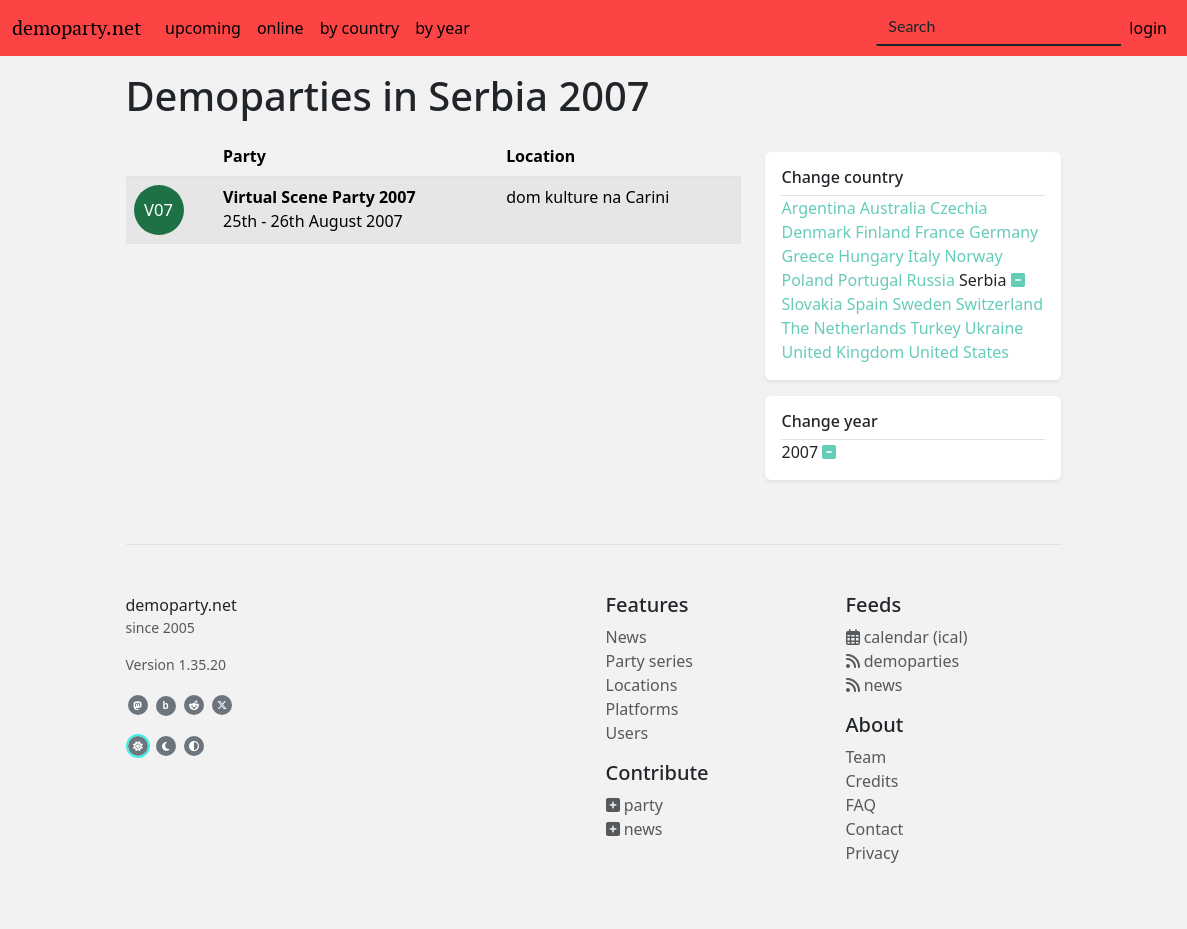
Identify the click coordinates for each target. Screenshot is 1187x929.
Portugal (870, 280)
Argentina (818, 208)
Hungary (870, 256)
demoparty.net (76, 28)
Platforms (642, 709)
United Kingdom (842, 352)
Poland (807, 280)
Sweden (921, 304)
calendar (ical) (907, 637)
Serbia (488, 95)
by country (360, 28)
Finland (882, 232)
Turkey (936, 328)
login (1148, 28)
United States (958, 352)
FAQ (861, 805)
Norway (973, 256)
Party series (649, 661)
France (940, 232)
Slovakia (811, 304)
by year (442, 28)
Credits (872, 781)
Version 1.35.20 (176, 664)
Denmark (816, 232)
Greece (807, 256)
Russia (931, 280)
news (634, 829)
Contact (875, 829)
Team (866, 757)
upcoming (203, 28)
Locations (642, 685)
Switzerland (999, 304)
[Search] (998, 27)
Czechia (958, 208)
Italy (924, 256)
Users (627, 733)
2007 (603, 95)
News (626, 637)
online (280, 28)
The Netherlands (843, 328)
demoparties (903, 661)
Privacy (872, 853)
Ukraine (994, 328)
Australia (893, 208)
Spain (868, 304)
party (635, 805)
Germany (1003, 232)
